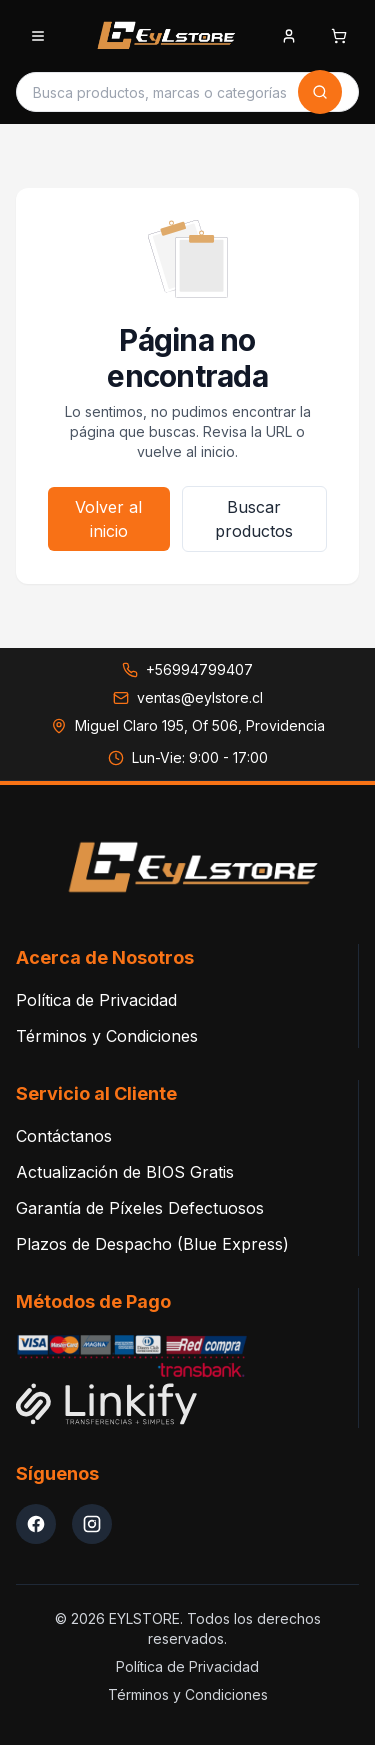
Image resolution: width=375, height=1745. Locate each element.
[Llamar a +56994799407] (187, 670)
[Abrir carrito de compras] (339, 36)
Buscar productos (254, 519)
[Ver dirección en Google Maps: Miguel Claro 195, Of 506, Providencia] (188, 726)
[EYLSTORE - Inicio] (163, 36)
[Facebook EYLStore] (36, 1524)
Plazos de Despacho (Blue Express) (152, 1244)
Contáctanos (64, 1136)
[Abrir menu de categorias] (38, 36)
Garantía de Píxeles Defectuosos (140, 1208)
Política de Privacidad (96, 1000)
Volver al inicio (108, 519)
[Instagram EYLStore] (92, 1524)
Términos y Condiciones (107, 1036)
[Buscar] (320, 92)
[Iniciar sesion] (289, 38)
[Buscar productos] (159, 92)
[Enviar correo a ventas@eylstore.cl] (188, 698)
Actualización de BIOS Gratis (125, 1172)
